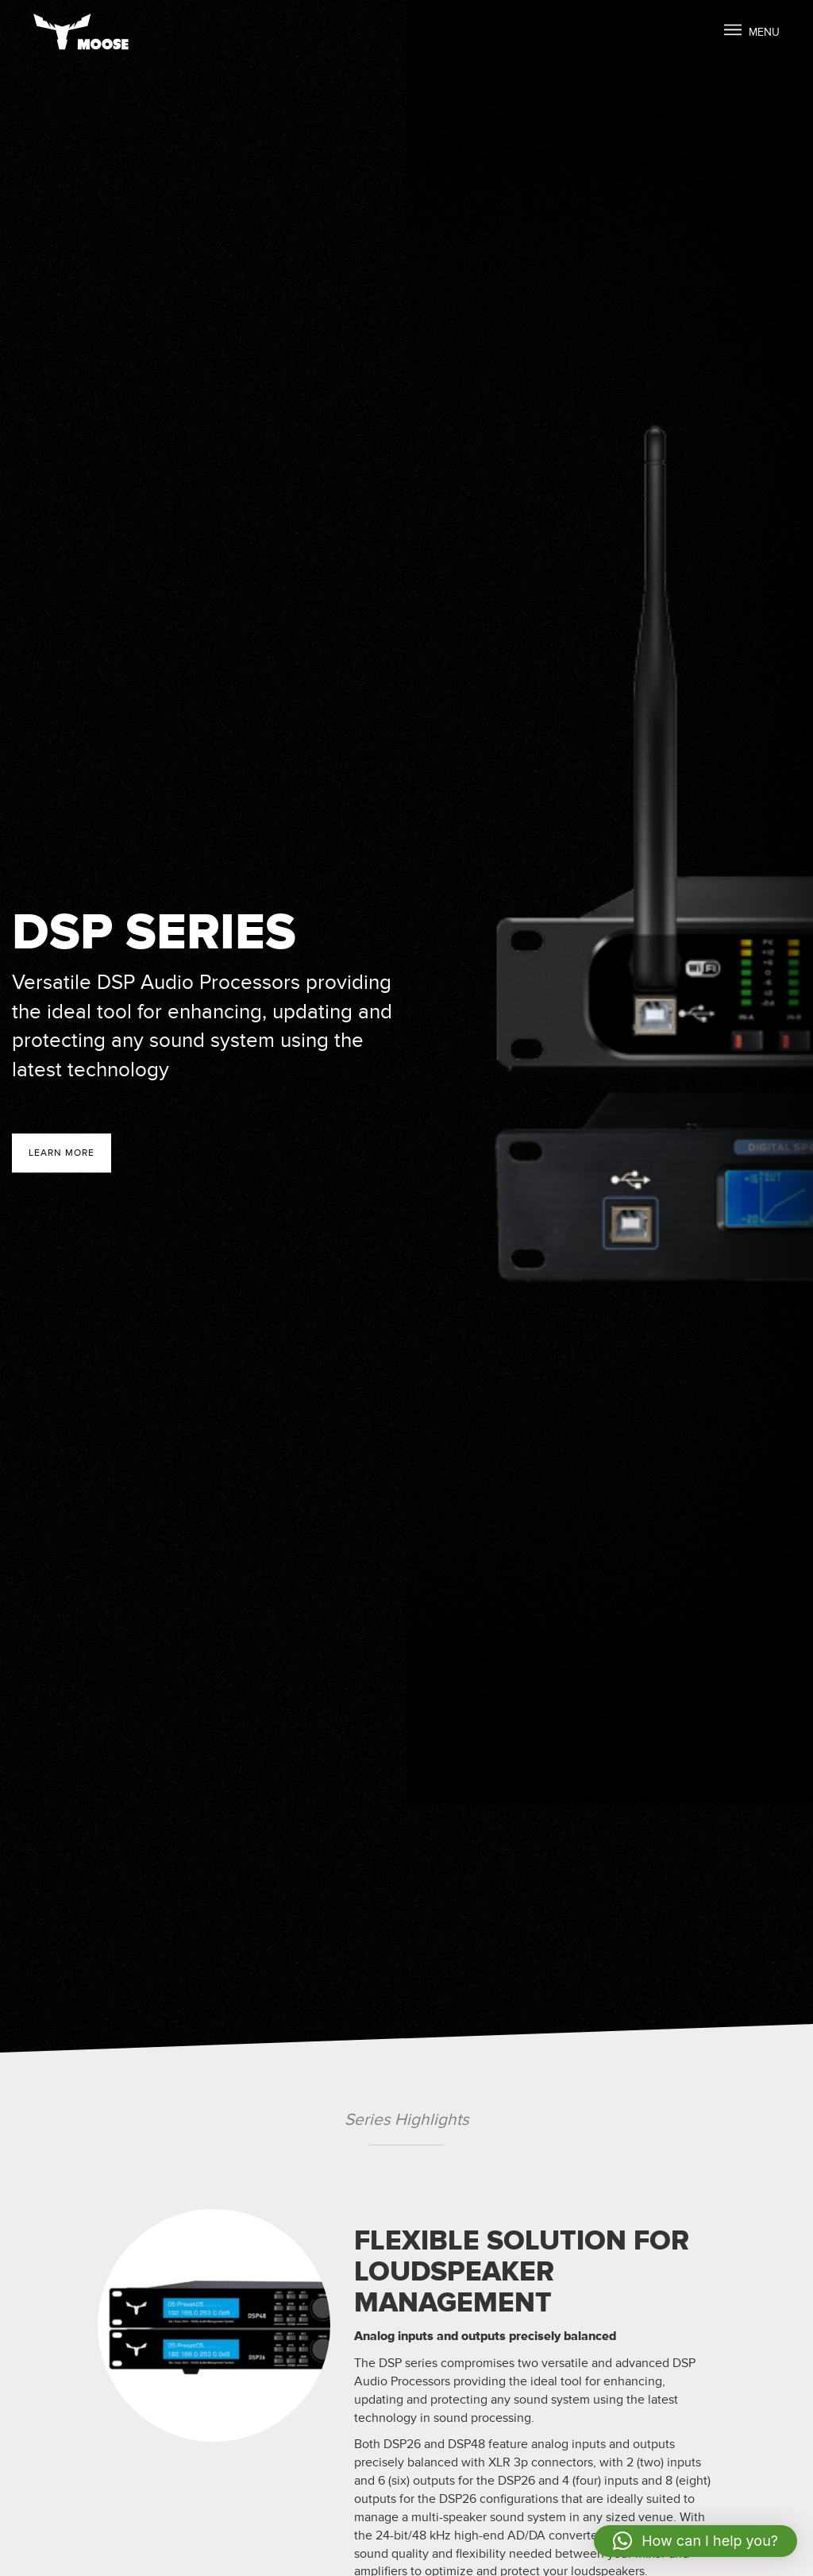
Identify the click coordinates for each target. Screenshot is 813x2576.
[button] (695, 2541)
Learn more (61, 1153)
